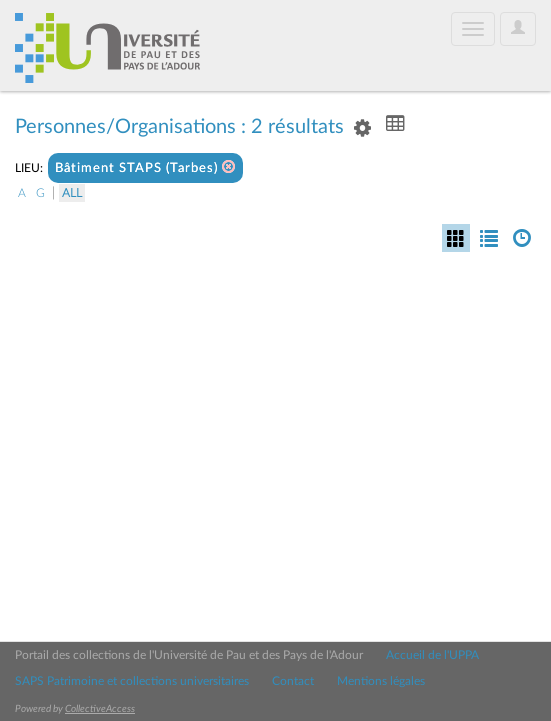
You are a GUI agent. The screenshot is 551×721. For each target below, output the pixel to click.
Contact (293, 681)
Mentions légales (381, 681)
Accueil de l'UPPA (432, 655)
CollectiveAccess (100, 709)
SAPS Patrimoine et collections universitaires (132, 681)
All (72, 193)
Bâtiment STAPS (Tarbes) (145, 167)
